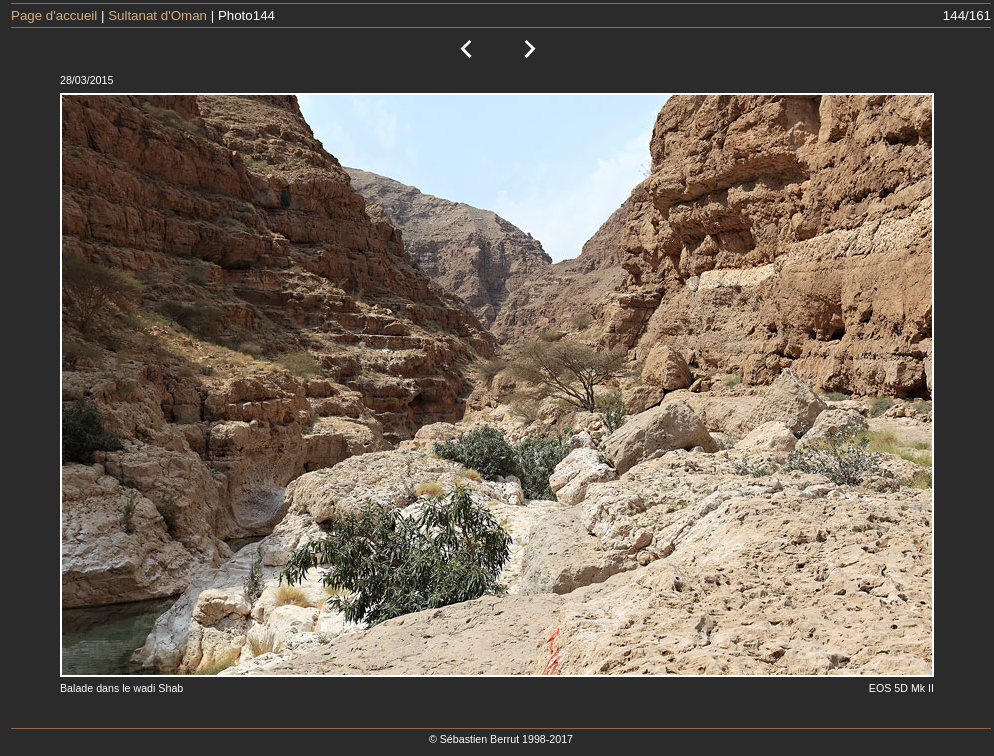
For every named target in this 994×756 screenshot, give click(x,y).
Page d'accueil (54, 15)
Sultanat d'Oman (157, 15)
